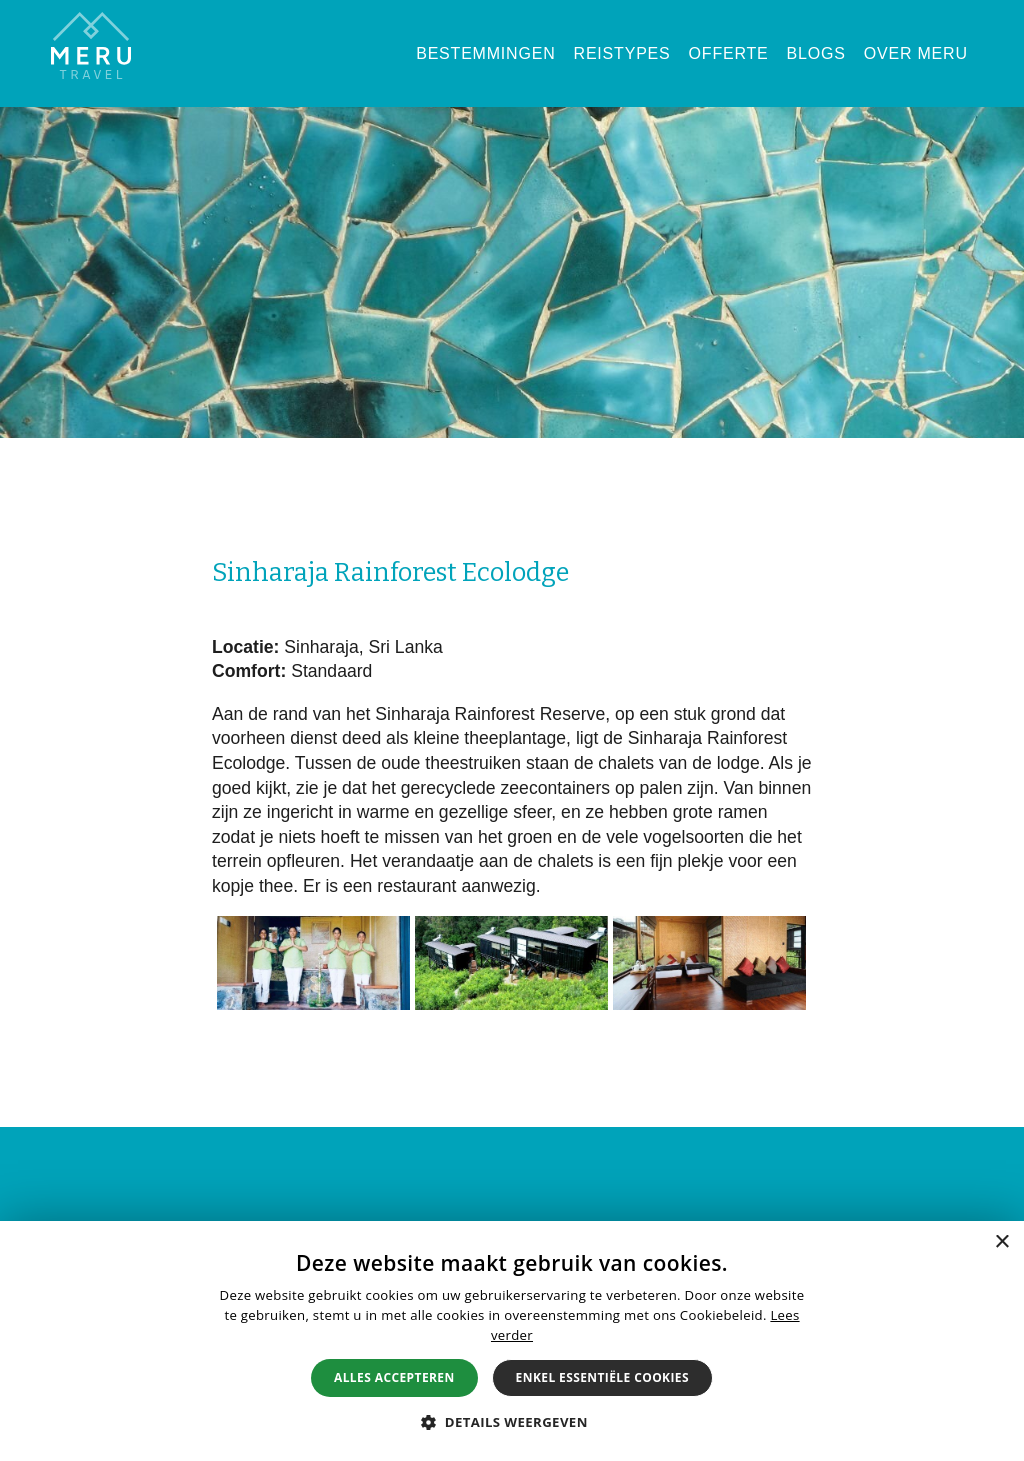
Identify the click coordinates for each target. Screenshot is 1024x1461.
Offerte (729, 53)
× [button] (1001, 1242)
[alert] (512, 1341)
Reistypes (622, 53)
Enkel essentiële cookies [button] (602, 1377)
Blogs (816, 53)
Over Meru (916, 53)
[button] (512, 1422)
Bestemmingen (485, 53)
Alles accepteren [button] (394, 1377)
